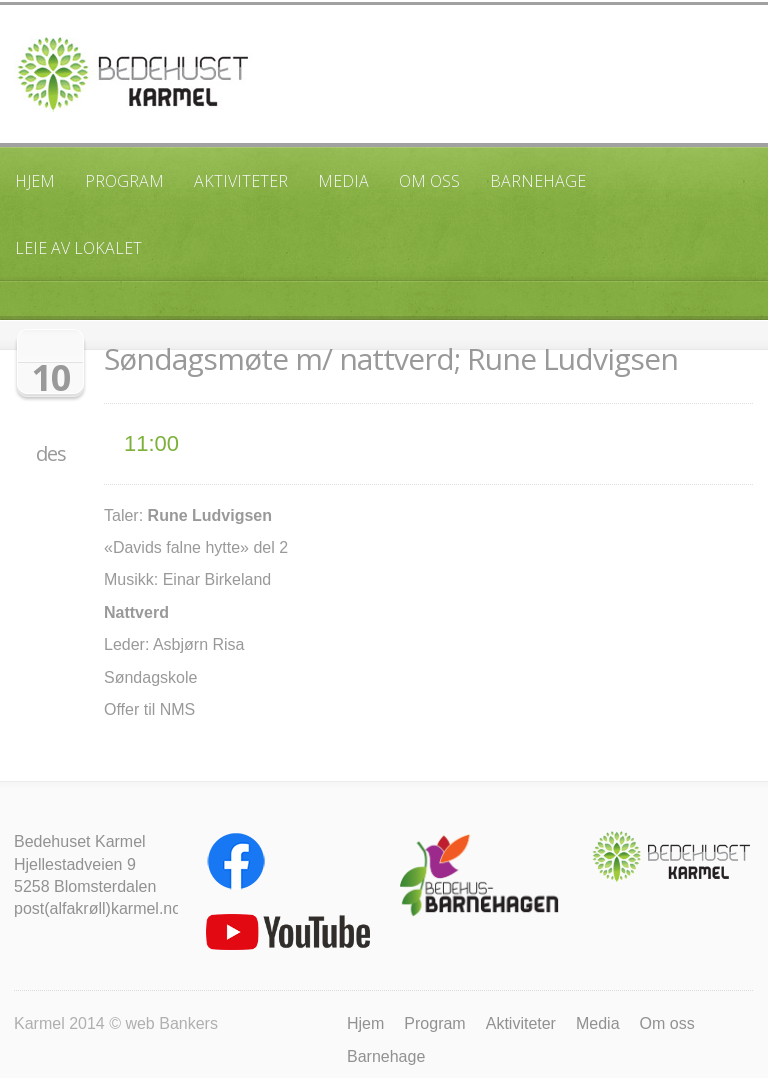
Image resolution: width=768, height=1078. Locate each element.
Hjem (35, 181)
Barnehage (538, 181)
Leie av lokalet (78, 248)
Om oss (429, 181)
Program (124, 181)
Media (343, 181)
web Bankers (171, 1023)
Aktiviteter (241, 181)
